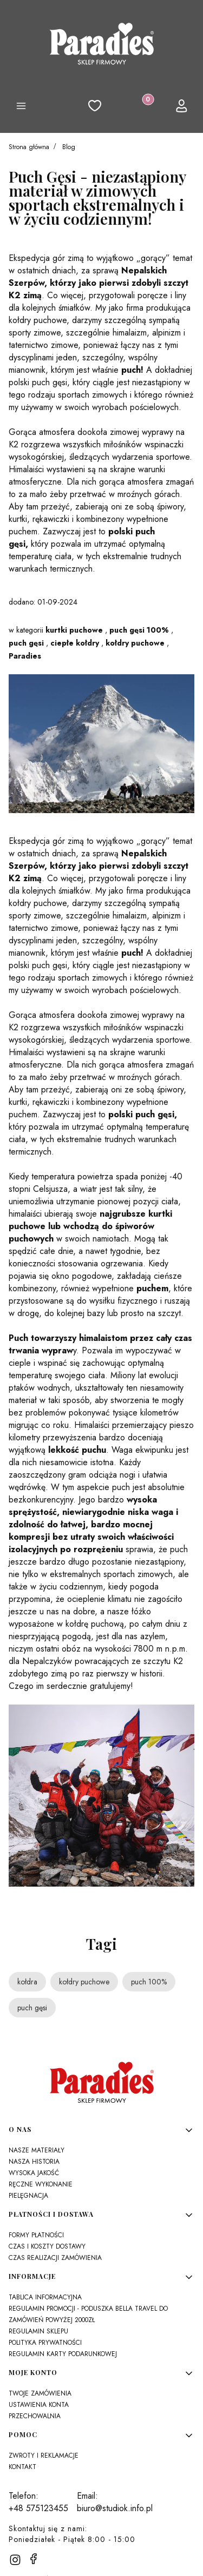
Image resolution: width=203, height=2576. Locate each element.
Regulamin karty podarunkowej (63, 2354)
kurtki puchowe (74, 630)
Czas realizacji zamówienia (55, 2258)
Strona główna (29, 147)
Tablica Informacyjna (45, 2297)
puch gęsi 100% (139, 630)
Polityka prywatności (45, 2342)
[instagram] (15, 2559)
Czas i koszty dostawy (47, 2246)
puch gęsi (26, 643)
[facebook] (33, 2558)
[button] (21, 107)
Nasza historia (34, 2161)
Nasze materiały (36, 2150)
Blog (68, 147)
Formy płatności (36, 2235)
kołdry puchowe (135, 643)
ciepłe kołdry (74, 643)
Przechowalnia (35, 2416)
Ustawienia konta (39, 2405)
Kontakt (22, 2467)
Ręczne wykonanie (41, 2184)
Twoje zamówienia (40, 2393)
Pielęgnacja (28, 2196)
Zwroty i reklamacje (43, 2455)
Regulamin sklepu (38, 2331)
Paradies (25, 655)
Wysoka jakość (34, 2173)
